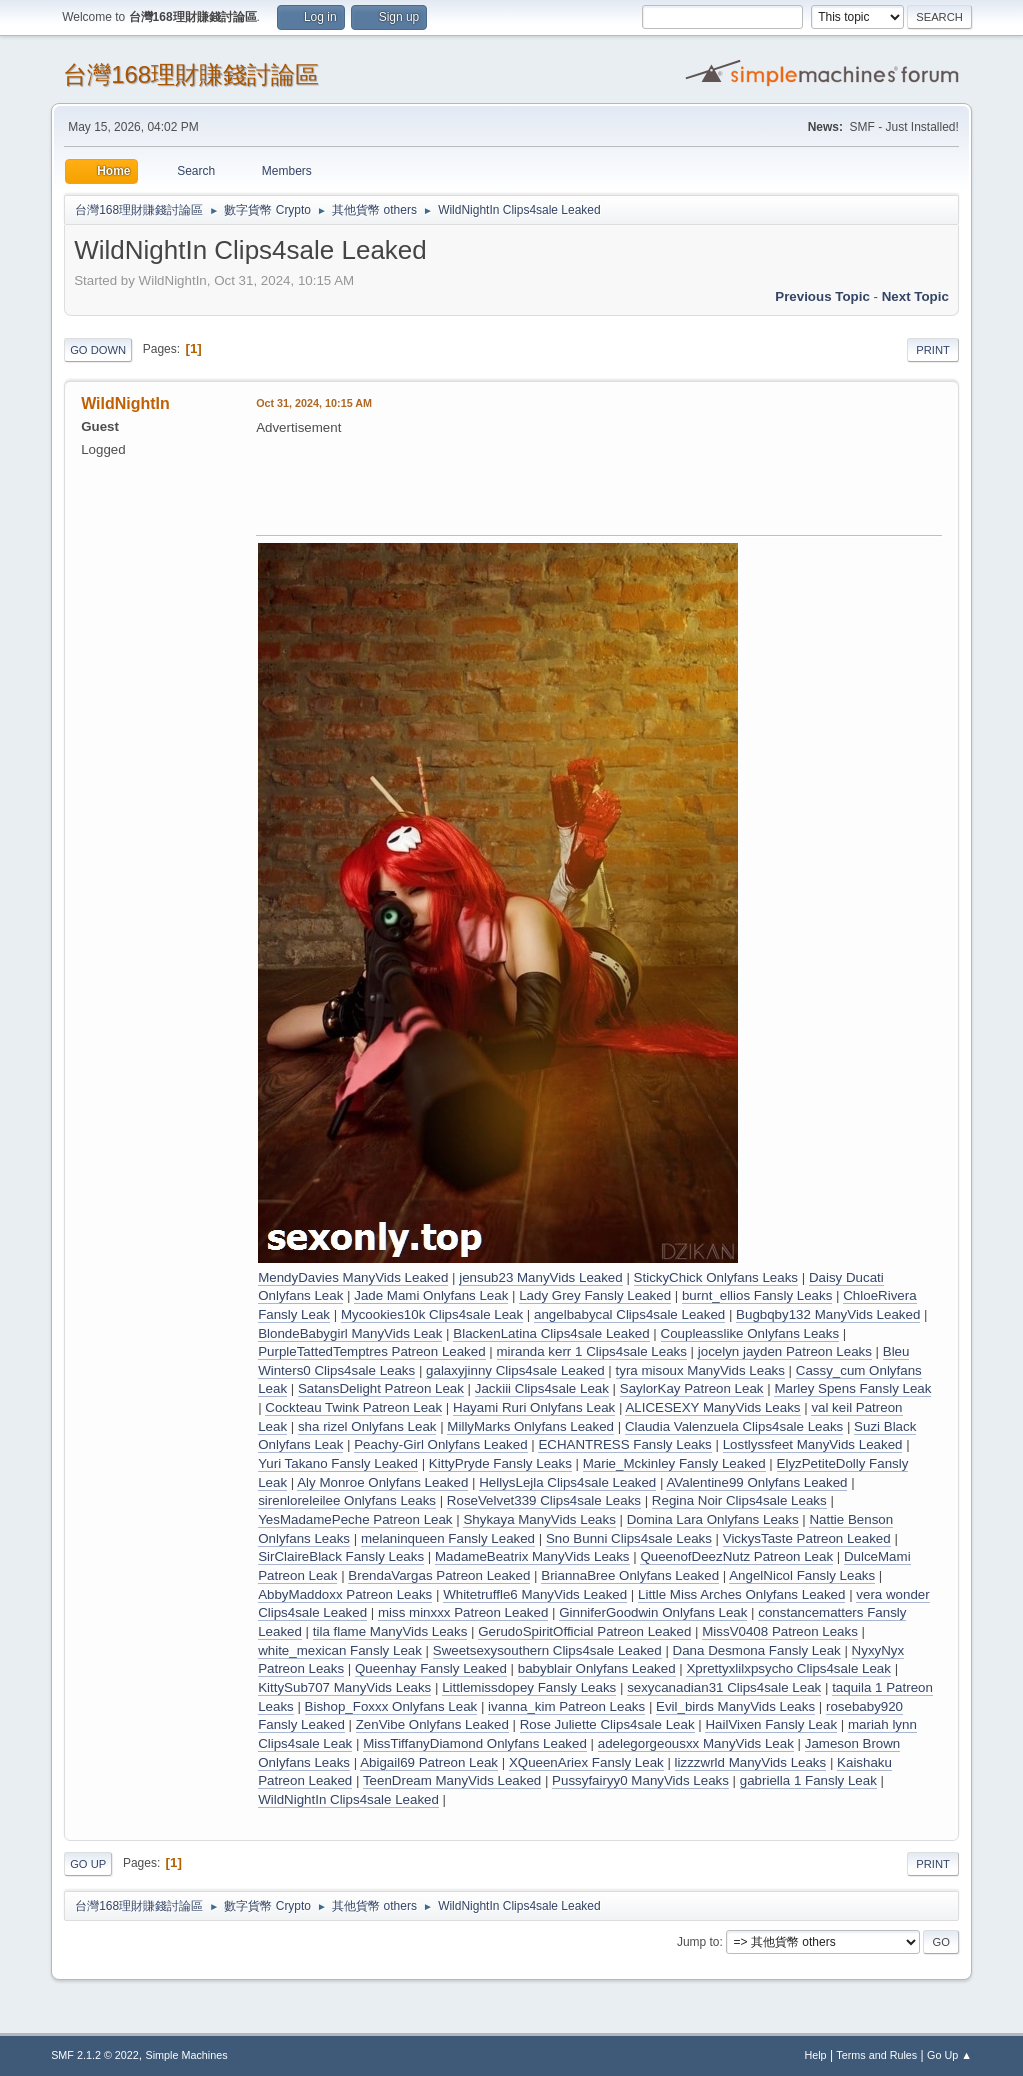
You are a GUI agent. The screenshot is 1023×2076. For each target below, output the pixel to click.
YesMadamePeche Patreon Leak (355, 1519)
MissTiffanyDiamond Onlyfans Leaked (475, 1743)
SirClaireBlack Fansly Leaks (341, 1556)
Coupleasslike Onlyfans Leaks (750, 1333)
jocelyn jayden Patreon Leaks (785, 1351)
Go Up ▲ (949, 2055)
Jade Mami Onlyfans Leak (431, 1295)
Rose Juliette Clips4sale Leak (607, 1724)
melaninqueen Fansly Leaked (448, 1538)
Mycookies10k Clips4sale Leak (432, 1314)
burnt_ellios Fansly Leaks (757, 1295)
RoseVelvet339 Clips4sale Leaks (544, 1500)
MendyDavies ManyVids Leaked (353, 1277)
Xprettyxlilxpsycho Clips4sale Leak (788, 1668)
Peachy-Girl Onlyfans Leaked (440, 1444)
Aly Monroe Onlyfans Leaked (382, 1482)
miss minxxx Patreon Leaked (463, 1612)
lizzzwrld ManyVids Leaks (751, 1762)
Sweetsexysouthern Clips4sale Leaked (547, 1650)
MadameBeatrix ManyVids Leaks (532, 1556)
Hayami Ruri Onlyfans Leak (534, 1407)
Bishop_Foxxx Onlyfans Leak (391, 1706)
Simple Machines (186, 2055)
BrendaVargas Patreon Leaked (439, 1575)
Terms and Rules (876, 2055)
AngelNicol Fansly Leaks (802, 1575)
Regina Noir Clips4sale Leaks (739, 1500)
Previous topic (822, 296)
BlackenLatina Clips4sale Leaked (551, 1333)
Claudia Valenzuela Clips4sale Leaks (734, 1426)
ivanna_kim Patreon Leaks (566, 1706)
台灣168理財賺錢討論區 (191, 74)
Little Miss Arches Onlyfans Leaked (741, 1594)
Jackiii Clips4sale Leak (542, 1388)
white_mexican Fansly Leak (340, 1650)
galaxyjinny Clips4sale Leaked (515, 1370)
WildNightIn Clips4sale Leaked (348, 1799)
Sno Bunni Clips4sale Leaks (629, 1538)
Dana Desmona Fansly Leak (757, 1650)
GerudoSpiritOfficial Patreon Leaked (584, 1631)
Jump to (698, 1942)
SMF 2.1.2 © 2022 (95, 2055)
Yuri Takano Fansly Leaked (338, 1463)
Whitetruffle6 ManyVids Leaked (535, 1594)
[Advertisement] (620, 483)
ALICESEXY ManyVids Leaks (712, 1407)
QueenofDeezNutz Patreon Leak (736, 1556)
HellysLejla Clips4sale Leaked (567, 1482)
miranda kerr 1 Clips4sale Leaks (592, 1351)
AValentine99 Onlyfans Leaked (756, 1482)
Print (933, 350)
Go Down (98, 350)
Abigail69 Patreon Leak (429, 1762)
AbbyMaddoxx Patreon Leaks (345, 1594)
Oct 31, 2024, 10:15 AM (314, 403)
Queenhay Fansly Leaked (431, 1668)
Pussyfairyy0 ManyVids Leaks (640, 1780)
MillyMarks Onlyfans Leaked (530, 1426)
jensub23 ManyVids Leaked (541, 1277)
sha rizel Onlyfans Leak (367, 1426)
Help (815, 2055)
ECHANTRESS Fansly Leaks (624, 1444)
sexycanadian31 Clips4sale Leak (724, 1687)
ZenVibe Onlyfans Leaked (432, 1724)
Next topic (915, 296)
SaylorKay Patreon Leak (692, 1388)
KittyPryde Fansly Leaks (500, 1463)
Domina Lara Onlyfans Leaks (713, 1519)
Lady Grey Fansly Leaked (595, 1295)
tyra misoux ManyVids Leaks (700, 1370)
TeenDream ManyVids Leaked (452, 1780)
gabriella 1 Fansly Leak (808, 1780)
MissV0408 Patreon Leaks (780, 1631)
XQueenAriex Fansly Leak (586, 1762)
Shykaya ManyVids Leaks (539, 1519)
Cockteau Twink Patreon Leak (353, 1407)
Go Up (88, 1864)
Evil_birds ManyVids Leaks (735, 1706)
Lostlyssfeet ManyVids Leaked (813, 1444)
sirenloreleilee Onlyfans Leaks (347, 1500)
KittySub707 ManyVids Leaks (344, 1687)
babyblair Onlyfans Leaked (597, 1668)
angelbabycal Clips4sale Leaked (629, 1314)
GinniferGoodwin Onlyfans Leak (653, 1612)
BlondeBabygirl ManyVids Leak (350, 1333)
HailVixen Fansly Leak (771, 1724)
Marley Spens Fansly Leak (852, 1388)
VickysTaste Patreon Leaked (807, 1538)
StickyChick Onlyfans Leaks (716, 1277)
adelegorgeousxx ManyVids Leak (696, 1743)
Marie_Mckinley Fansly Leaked (674, 1463)
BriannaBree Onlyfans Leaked (630, 1575)
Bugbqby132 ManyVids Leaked (828, 1314)
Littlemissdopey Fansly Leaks (529, 1687)
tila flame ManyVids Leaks (390, 1631)
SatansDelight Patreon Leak (381, 1388)
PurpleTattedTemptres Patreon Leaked (371, 1351)
